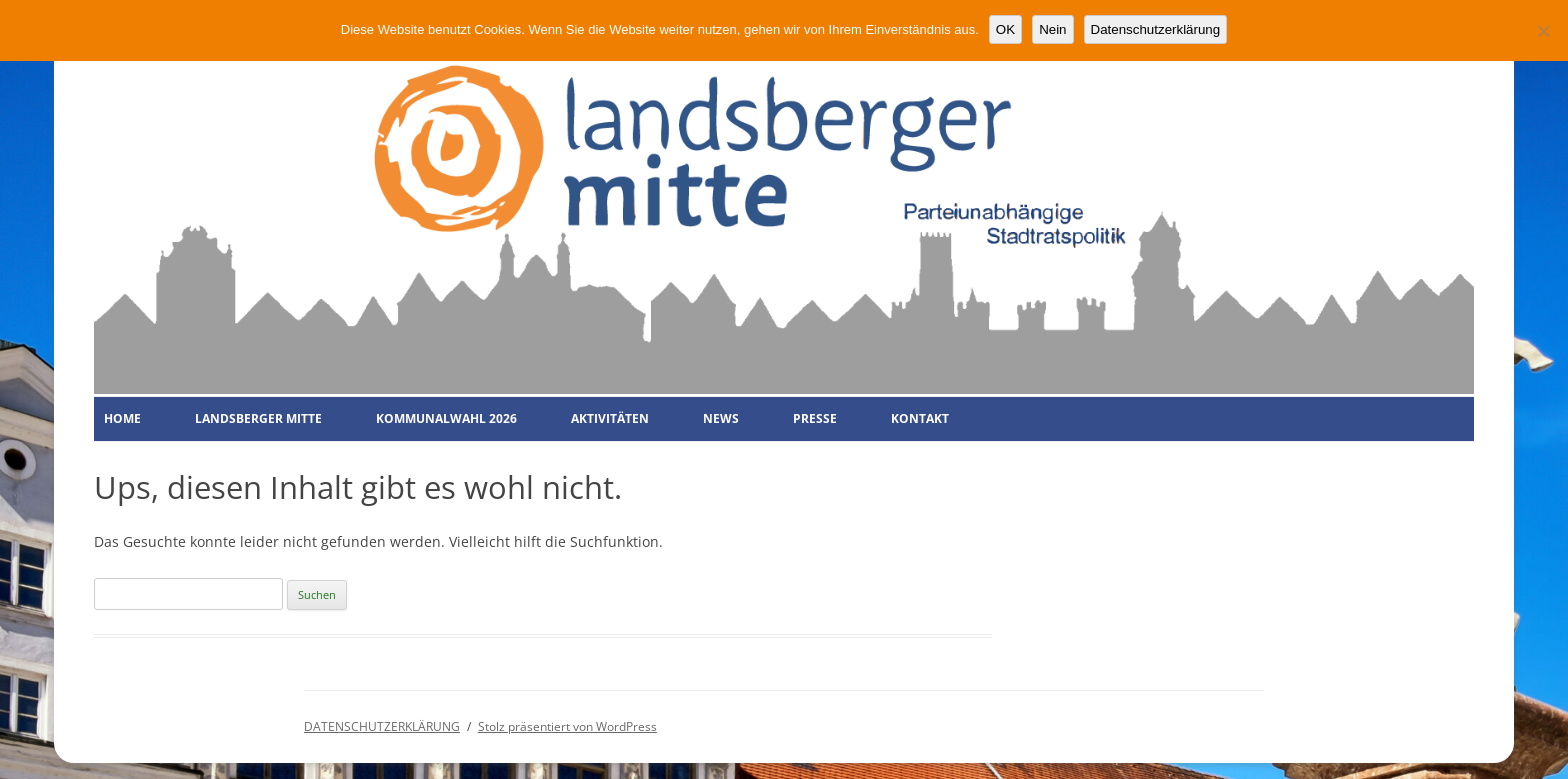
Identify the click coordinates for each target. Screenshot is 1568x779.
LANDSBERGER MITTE (258, 418)
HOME (122, 418)
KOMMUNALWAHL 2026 (446, 418)
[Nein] (1543, 31)
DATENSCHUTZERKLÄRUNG (382, 726)
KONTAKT (920, 418)
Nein (1052, 29)
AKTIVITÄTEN (610, 418)
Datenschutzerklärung (1156, 29)
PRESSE (815, 418)
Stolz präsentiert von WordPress (567, 726)
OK (1005, 29)
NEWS (721, 418)
